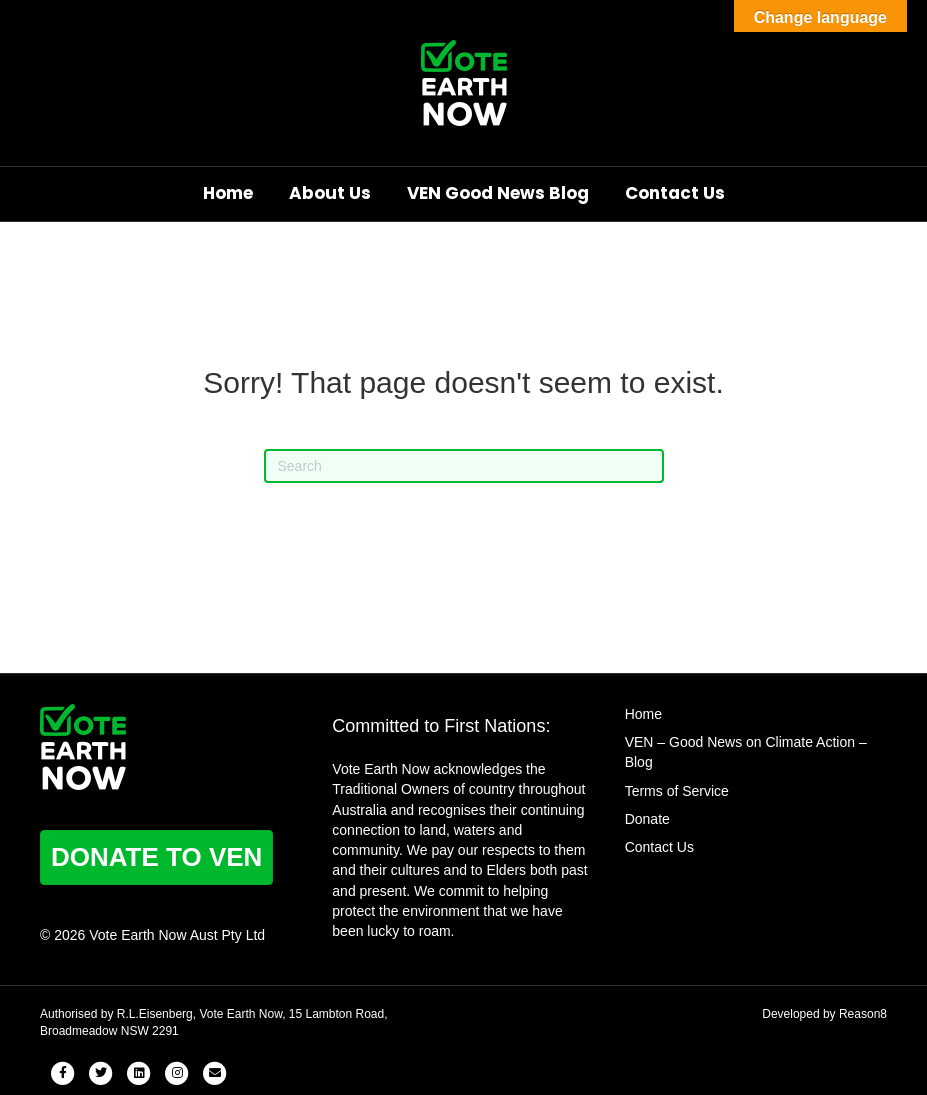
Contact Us (675, 193)
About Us (330, 193)
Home (228, 193)
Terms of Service (677, 791)
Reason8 (863, 1014)
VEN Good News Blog (498, 193)
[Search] (464, 466)
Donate (647, 819)
